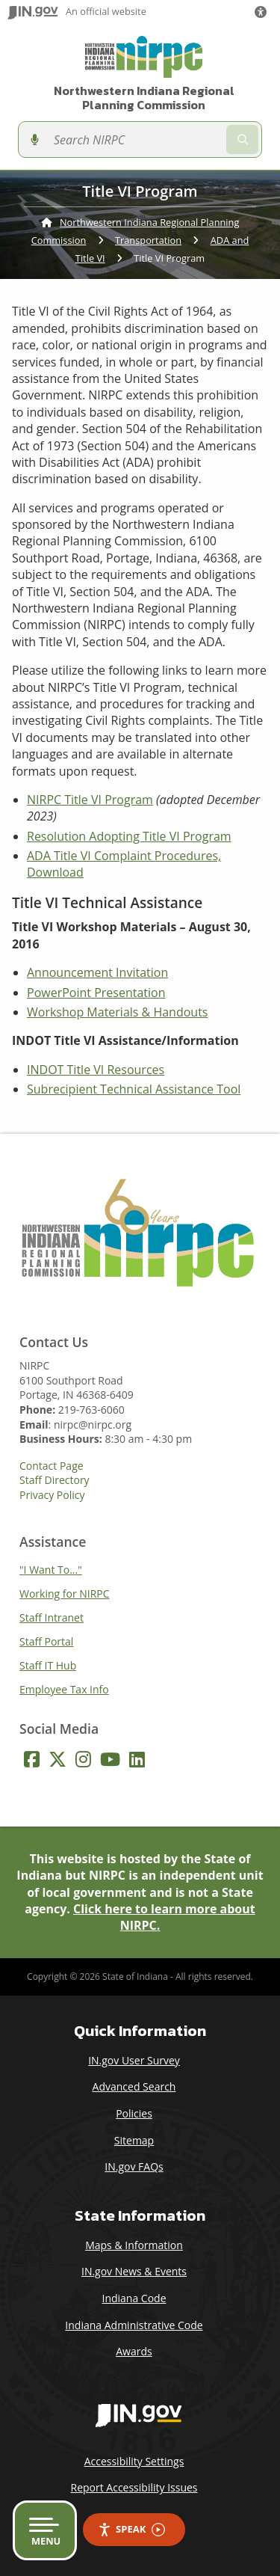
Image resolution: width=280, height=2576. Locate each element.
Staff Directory (54, 1480)
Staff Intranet (51, 1617)
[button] (264, 12)
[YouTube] (110, 1759)
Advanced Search (134, 2086)
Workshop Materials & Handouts (117, 1012)
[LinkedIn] (137, 1759)
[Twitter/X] (57, 1759)
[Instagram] (83, 1759)
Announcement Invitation (97, 972)
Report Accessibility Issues (133, 2487)
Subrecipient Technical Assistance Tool (133, 1089)
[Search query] (135, 139)
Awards (134, 2351)
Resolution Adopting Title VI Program (129, 836)
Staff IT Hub (47, 1665)
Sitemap (134, 2140)
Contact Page (51, 1466)
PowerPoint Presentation (96, 992)
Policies (134, 2113)
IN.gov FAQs (134, 2166)
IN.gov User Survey (134, 2060)
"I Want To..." (50, 1570)
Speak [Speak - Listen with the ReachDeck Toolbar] (131, 2529)
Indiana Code (134, 2298)
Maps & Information (134, 2245)
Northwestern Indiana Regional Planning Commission (144, 98)
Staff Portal (46, 1641)
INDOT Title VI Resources (95, 1069)
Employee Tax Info (64, 1689)
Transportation (148, 240)
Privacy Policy (51, 1495)
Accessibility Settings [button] (134, 2461)
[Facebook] (32, 1759)
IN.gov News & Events (134, 2271)
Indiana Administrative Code (133, 2325)
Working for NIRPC (64, 1593)
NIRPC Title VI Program (90, 799)
